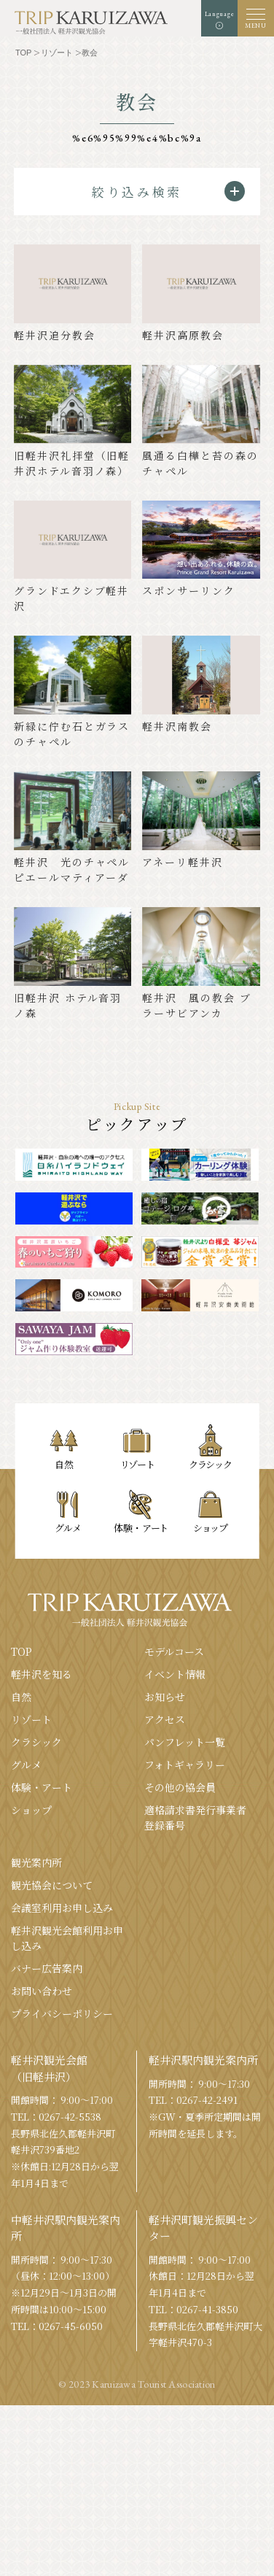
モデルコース (174, 1651)
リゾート (31, 1719)
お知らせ (164, 1696)
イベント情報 (175, 1674)
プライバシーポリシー (62, 2013)
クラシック (36, 1742)
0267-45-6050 (71, 2326)
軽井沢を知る (41, 1674)
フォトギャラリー (184, 1764)
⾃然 (21, 1696)
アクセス (164, 1719)
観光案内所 (36, 1862)
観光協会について (52, 1885)
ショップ (31, 1809)
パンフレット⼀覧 (184, 1742)
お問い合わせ (41, 1990)
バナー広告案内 (46, 1968)
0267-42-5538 (70, 2117)
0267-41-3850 (207, 2309)
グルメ (26, 1764)
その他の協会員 (180, 1787)
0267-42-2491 (207, 2100)
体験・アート (41, 1787)
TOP (21, 1651)
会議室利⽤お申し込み (62, 1907)
